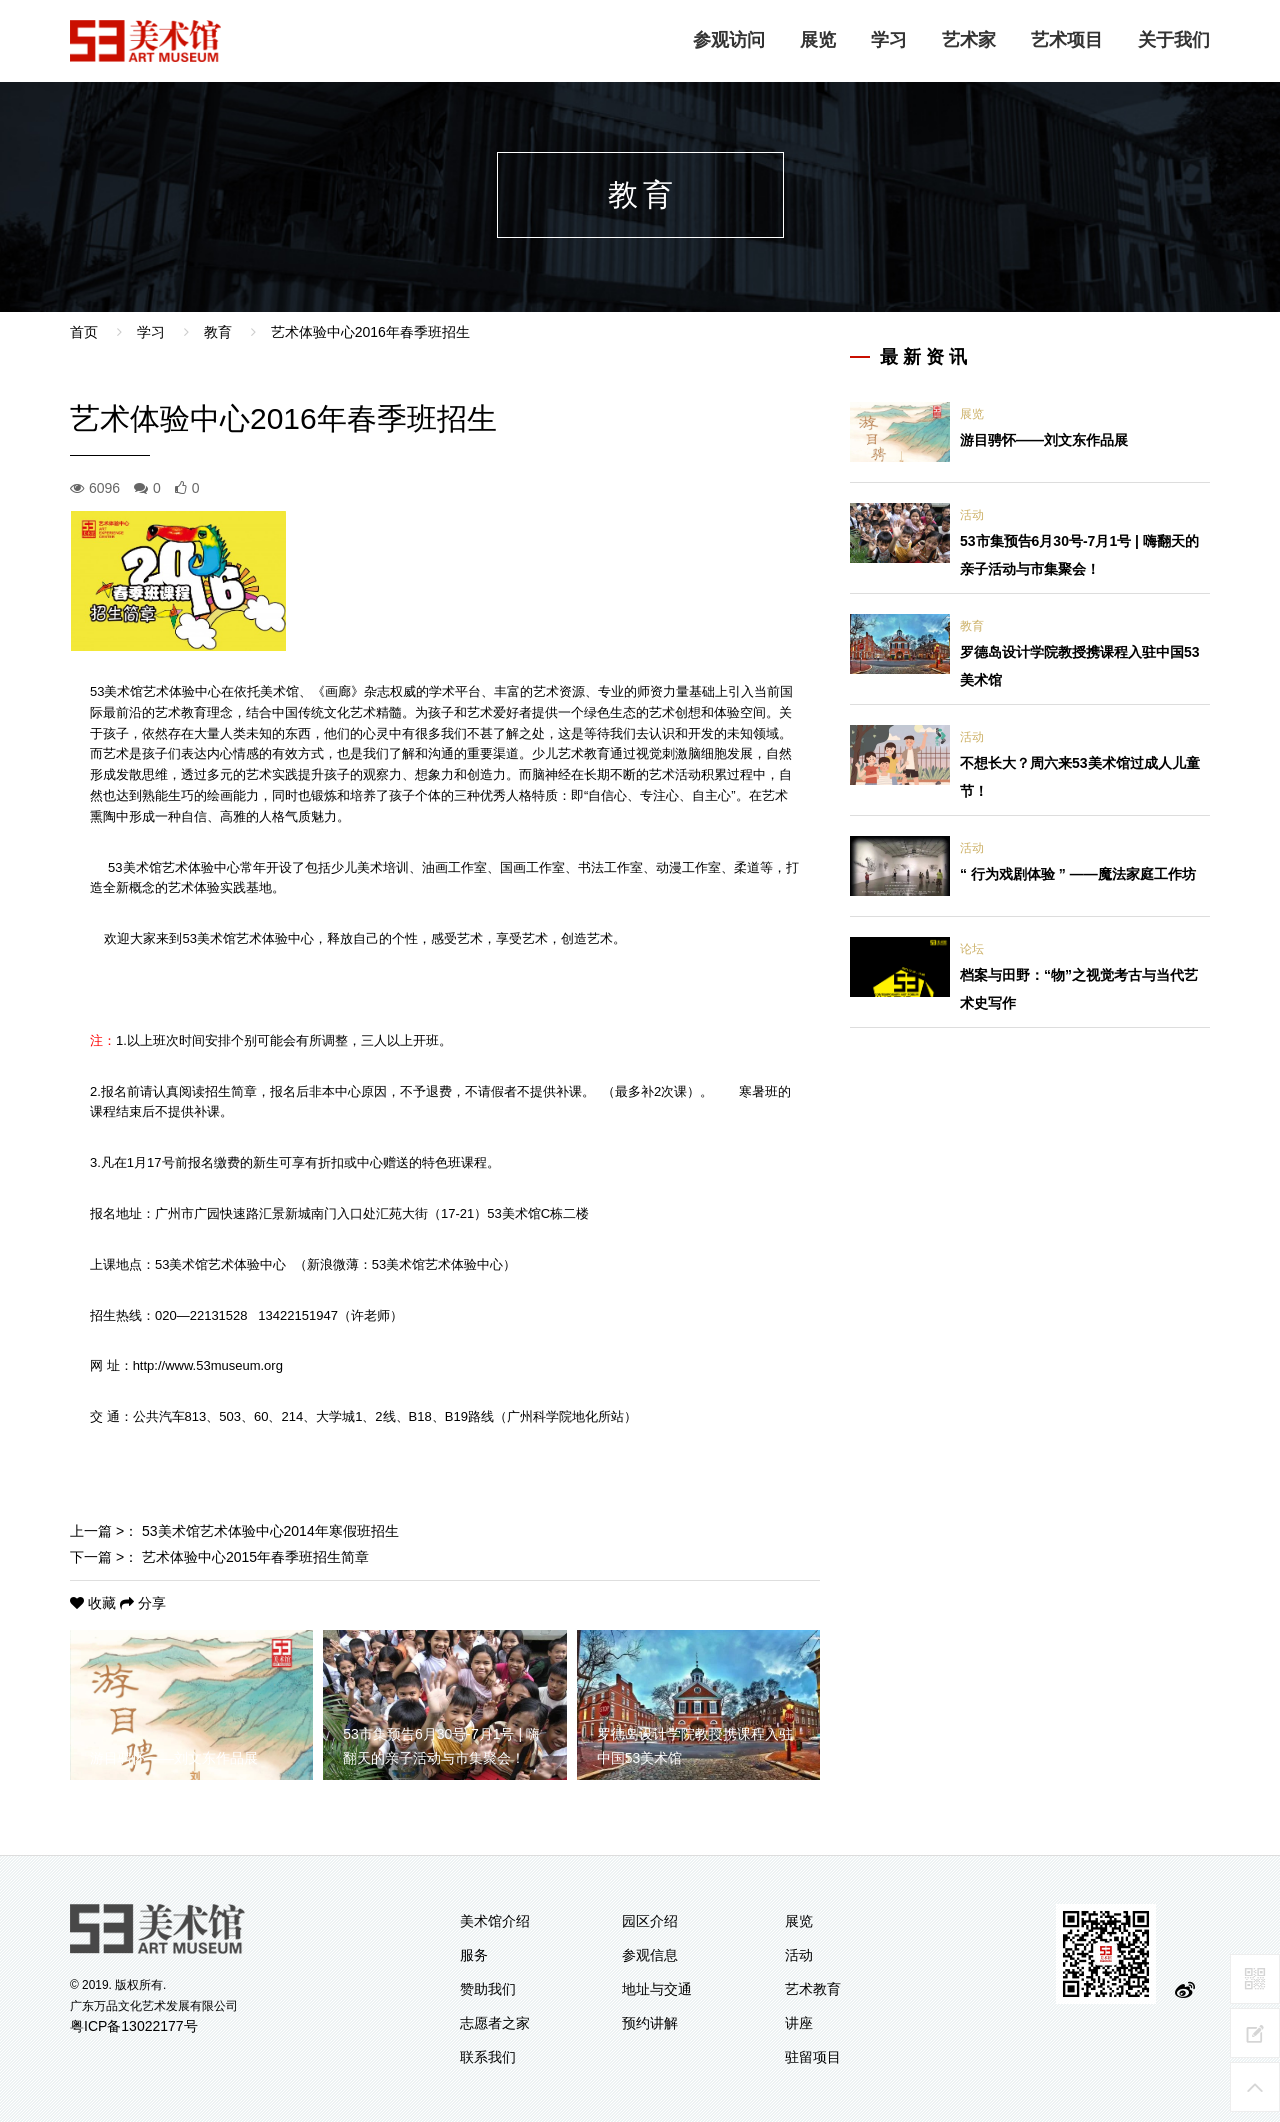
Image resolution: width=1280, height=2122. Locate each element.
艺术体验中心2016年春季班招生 (370, 332)
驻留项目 (813, 2057)
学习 (889, 40)
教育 (218, 332)
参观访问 (729, 40)
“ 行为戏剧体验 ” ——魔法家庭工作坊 (1078, 874)
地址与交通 (657, 1989)
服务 (474, 1955)
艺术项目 (1067, 40)
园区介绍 (650, 1921)
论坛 (972, 949)
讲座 (799, 2023)
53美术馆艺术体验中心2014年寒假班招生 (270, 1531)
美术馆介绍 (495, 1921)
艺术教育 (813, 1989)
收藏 (95, 1603)
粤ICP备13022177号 (134, 2026)
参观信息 (650, 1955)
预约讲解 (650, 2023)
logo (146, 41)
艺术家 (969, 40)
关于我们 (1174, 40)
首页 (84, 332)
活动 (972, 515)
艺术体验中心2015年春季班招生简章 (255, 1557)
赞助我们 (488, 1989)
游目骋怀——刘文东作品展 (1044, 440)
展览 (818, 40)
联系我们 (488, 2057)
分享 (143, 1603)
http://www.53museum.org (208, 1365)
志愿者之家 (495, 2023)
